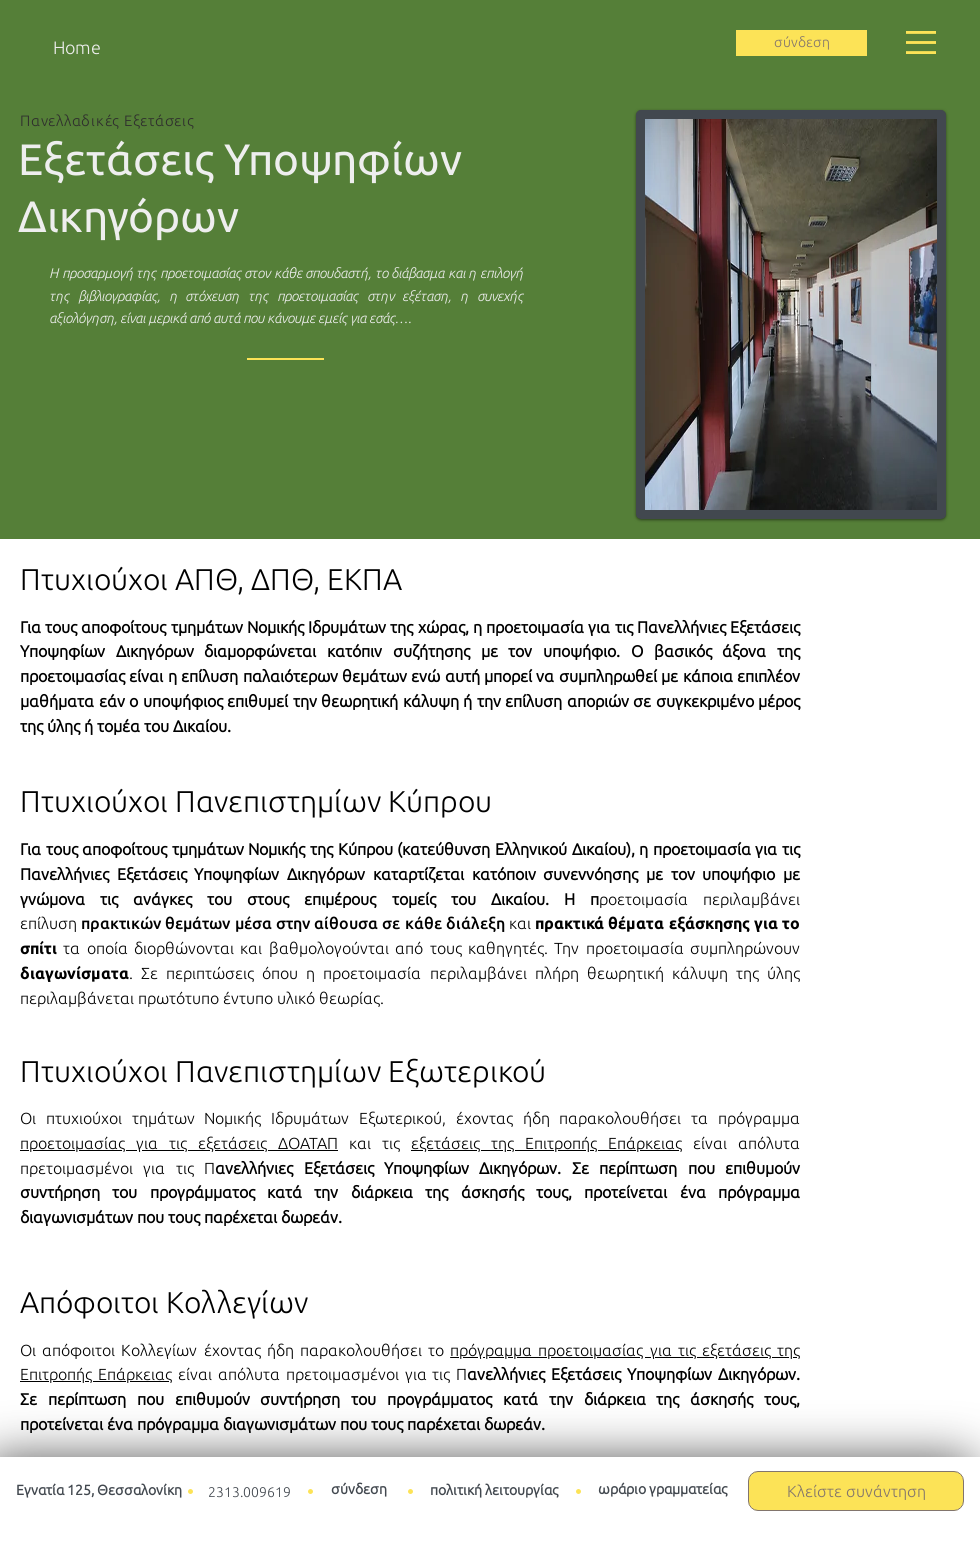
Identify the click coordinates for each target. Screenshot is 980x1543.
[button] (921, 42)
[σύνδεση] (801, 43)
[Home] (76, 47)
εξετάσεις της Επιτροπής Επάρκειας (546, 1143)
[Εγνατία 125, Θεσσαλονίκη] (99, 1491)
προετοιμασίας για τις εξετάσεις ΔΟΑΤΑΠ (179, 1143)
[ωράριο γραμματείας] (662, 1490)
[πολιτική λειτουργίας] (493, 1491)
